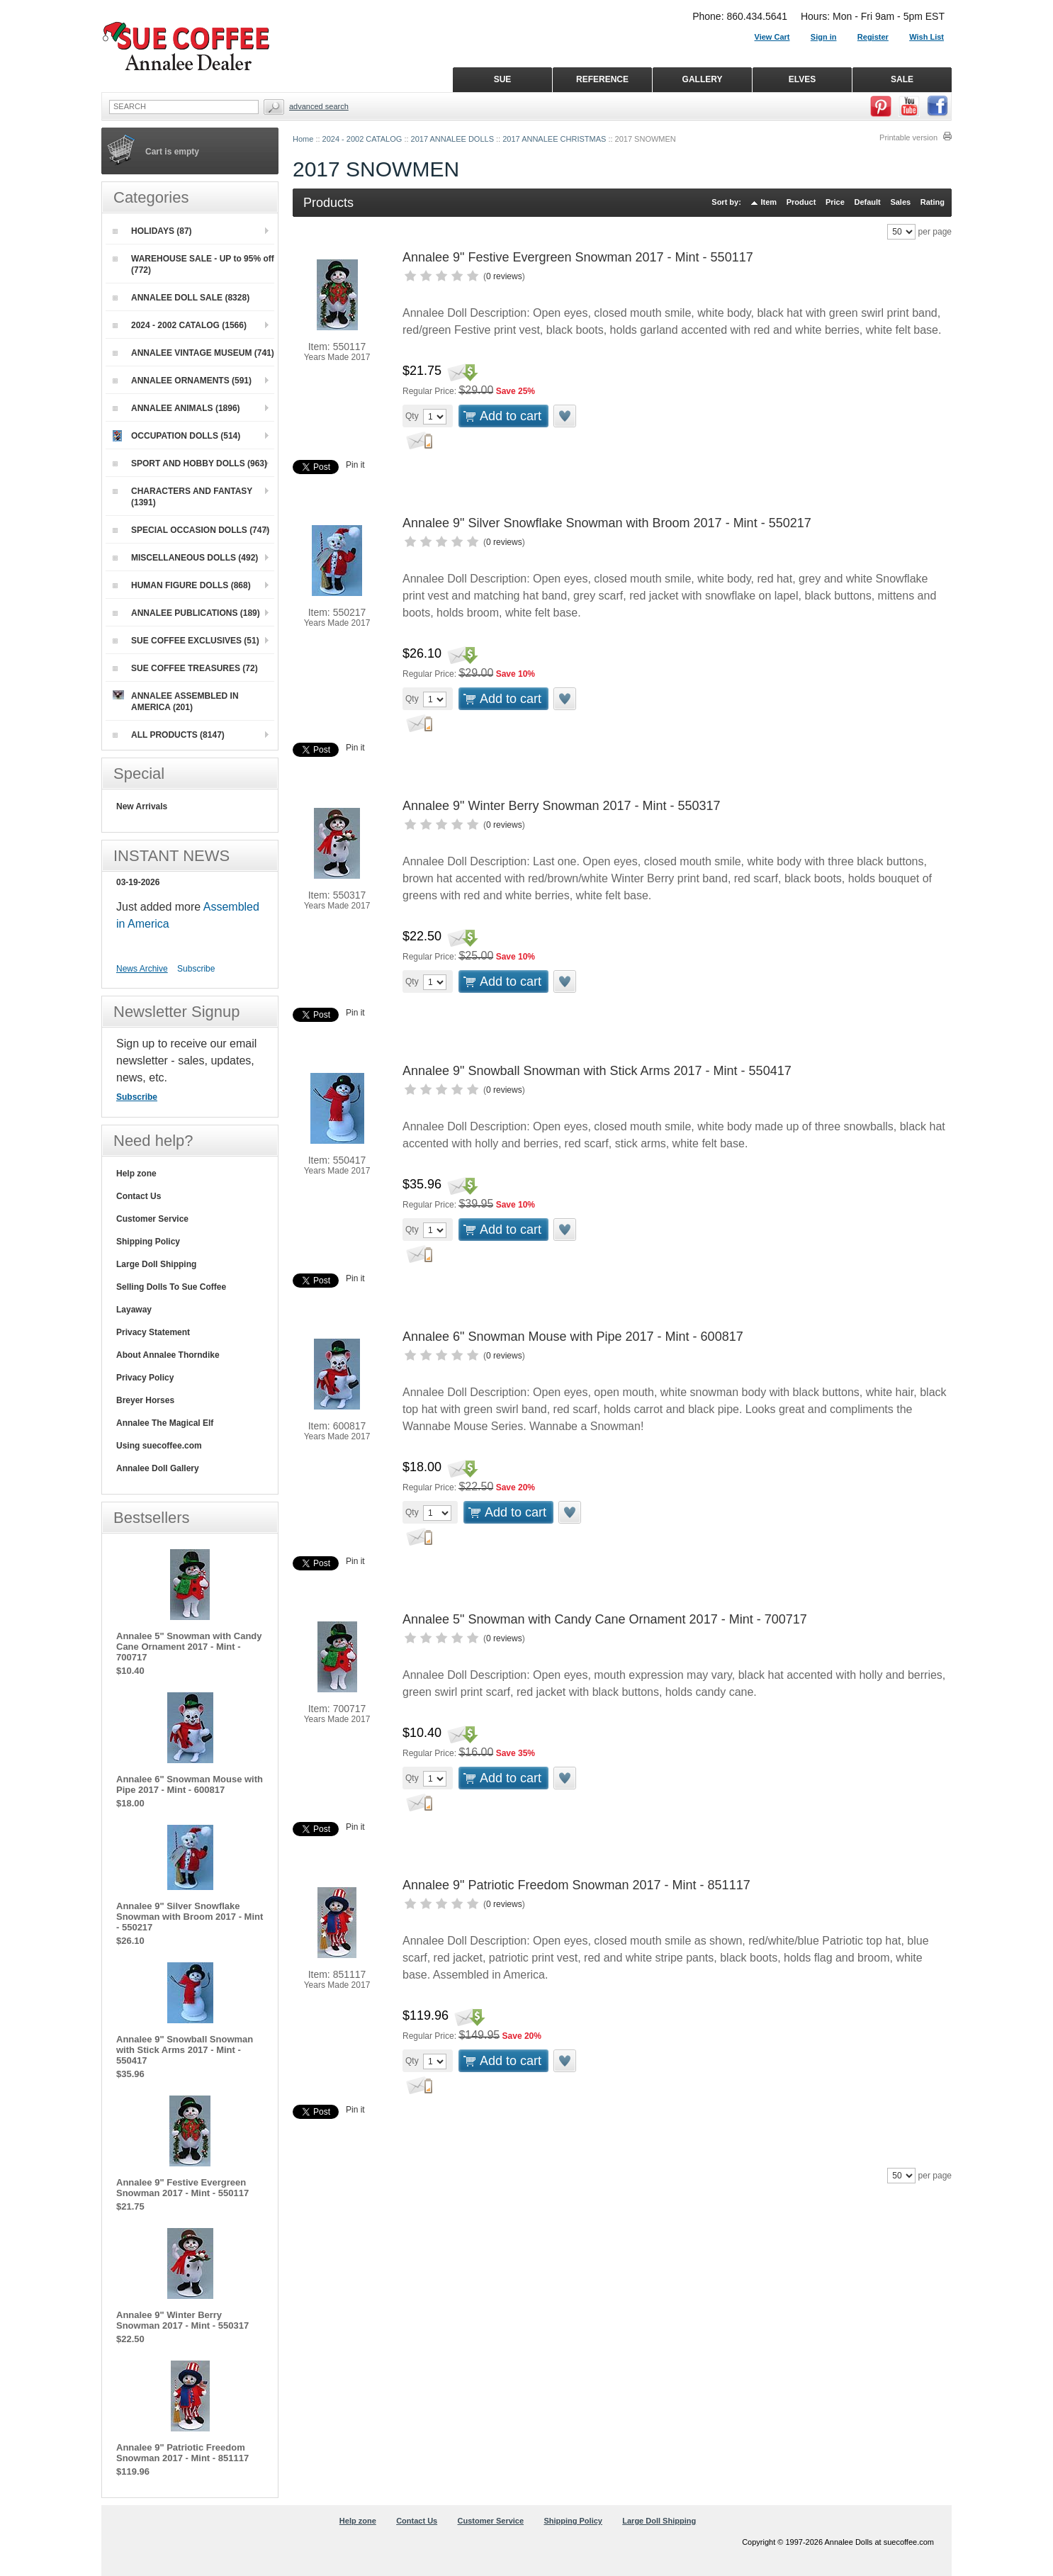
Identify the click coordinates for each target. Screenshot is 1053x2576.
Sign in (824, 37)
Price (835, 202)
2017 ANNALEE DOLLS (452, 139)
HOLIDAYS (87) (152, 231)
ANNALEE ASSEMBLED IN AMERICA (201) (176, 701)
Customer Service (152, 1219)
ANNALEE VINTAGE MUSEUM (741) (193, 353)
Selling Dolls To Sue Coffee (171, 1287)
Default (867, 202)
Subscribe (196, 969)
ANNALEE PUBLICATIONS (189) (186, 613)
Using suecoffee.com (159, 1446)
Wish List (926, 37)
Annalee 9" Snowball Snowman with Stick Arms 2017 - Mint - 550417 (597, 1071)
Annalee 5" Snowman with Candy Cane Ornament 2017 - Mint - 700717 (604, 1619)
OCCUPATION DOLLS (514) (176, 435)
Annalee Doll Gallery (157, 1468)
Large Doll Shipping (156, 1264)
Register (873, 37)
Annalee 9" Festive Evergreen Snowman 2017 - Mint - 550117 (577, 257)
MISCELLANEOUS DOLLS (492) (185, 558)
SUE (503, 79)
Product (801, 202)
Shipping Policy (148, 1242)
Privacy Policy (145, 1378)
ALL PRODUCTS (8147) (169, 735)
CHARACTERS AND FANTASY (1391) (182, 496)
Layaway (134, 1310)
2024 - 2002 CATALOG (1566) (180, 325)
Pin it (355, 465)
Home (303, 139)
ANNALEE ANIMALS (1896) (176, 408)
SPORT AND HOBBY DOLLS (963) (190, 463)
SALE (902, 79)
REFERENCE (602, 79)
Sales (900, 202)
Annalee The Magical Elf (164, 1423)
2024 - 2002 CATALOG (362, 139)
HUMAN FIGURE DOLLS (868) (182, 585)
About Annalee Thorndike (168, 1355)
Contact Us (138, 1196)
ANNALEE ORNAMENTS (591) (182, 381)
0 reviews (504, 276)
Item (769, 202)
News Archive (142, 969)
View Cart (772, 37)
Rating (932, 202)
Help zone (136, 1174)
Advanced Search (319, 106)
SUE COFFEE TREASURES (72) (185, 668)
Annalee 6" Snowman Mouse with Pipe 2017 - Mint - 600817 (572, 1336)
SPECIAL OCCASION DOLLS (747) (191, 530)
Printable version (908, 137)
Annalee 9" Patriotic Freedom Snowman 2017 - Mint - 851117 (576, 1885)
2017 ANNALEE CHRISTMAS (554, 139)
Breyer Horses (145, 1400)
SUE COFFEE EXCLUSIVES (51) (186, 641)
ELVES (802, 79)
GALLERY (702, 79)
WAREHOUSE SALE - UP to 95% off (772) (193, 264)
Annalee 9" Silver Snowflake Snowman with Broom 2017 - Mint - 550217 (606, 523)
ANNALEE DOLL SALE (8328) (181, 298)
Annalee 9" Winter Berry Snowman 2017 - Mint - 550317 (561, 806)
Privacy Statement (153, 1332)
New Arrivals (141, 806)
